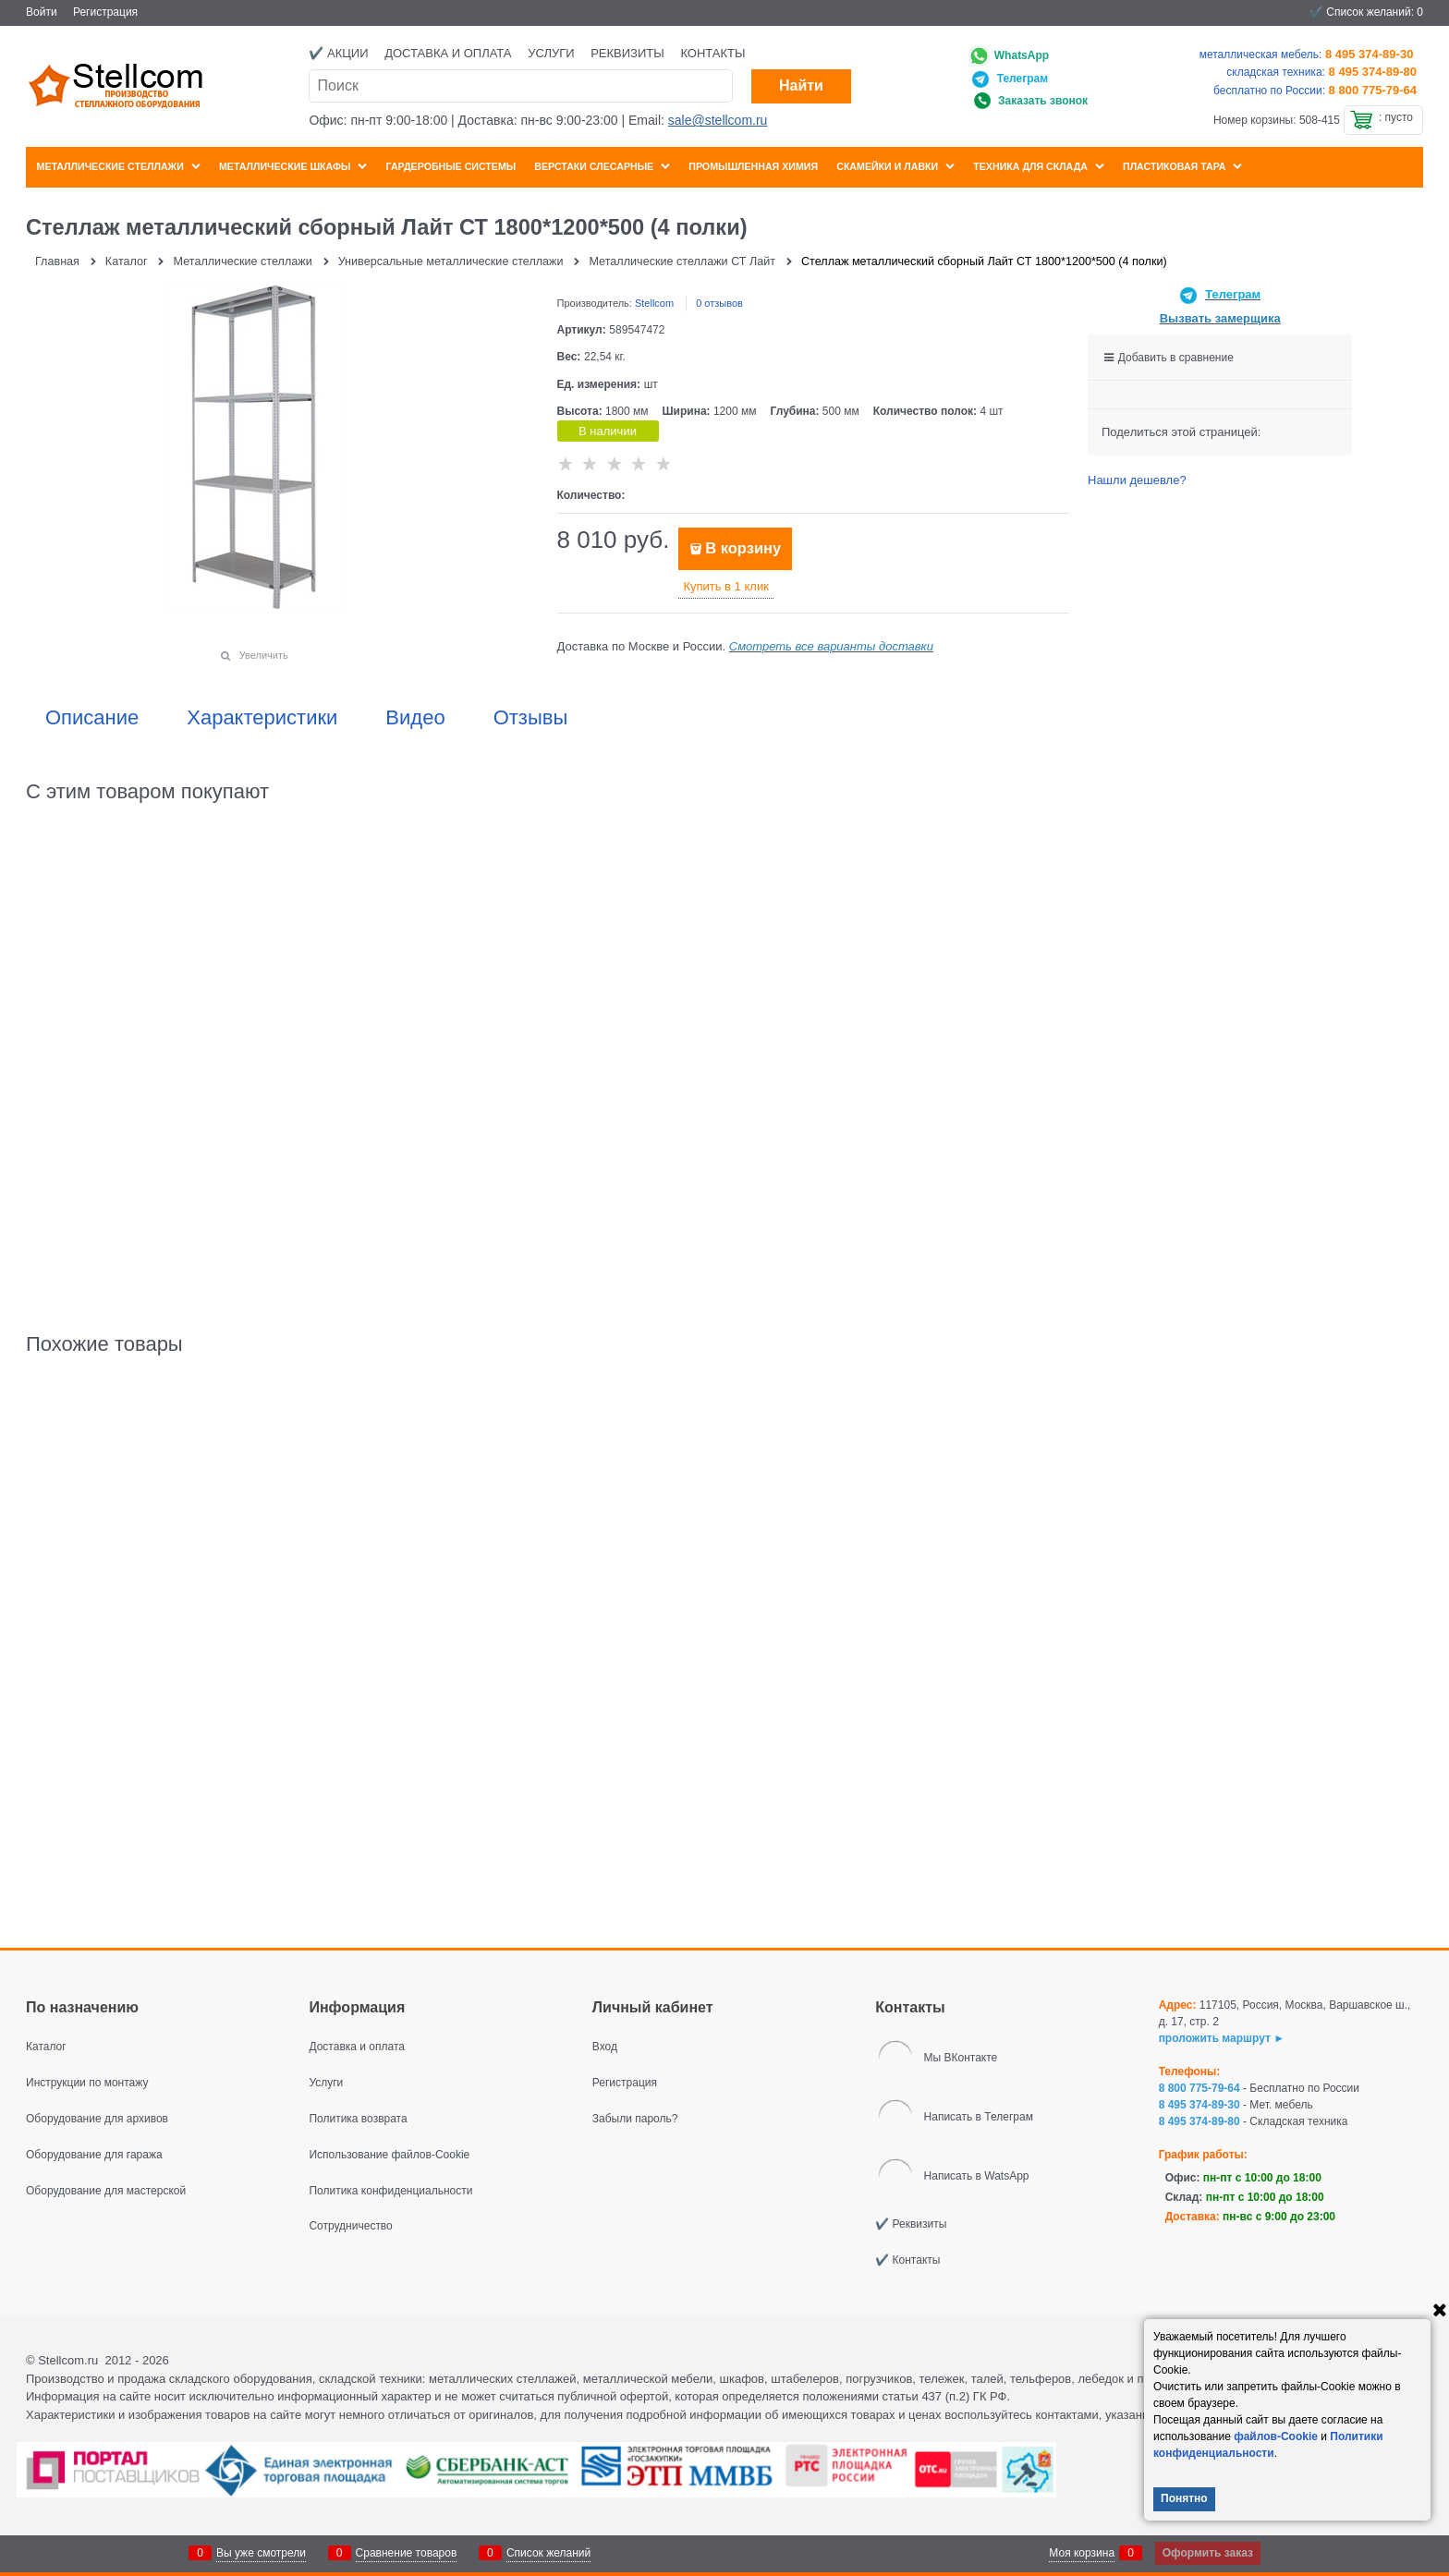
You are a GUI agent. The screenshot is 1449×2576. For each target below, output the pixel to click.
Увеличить (263, 655)
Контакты (712, 53)
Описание (92, 718)
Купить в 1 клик (725, 586)
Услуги (551, 53)
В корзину (743, 548)
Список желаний (548, 2553)
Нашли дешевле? (1137, 480)
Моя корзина (1081, 2553)
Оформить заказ (1208, 2552)
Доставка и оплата (447, 53)
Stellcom (654, 303)
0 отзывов (719, 303)
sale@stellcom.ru (718, 120)
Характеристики (262, 718)
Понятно (1184, 2498)
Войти (41, 12)
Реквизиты (627, 53)
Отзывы (530, 718)
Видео (414, 718)
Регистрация (105, 12)
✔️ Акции (338, 53)
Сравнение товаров (406, 2553)
